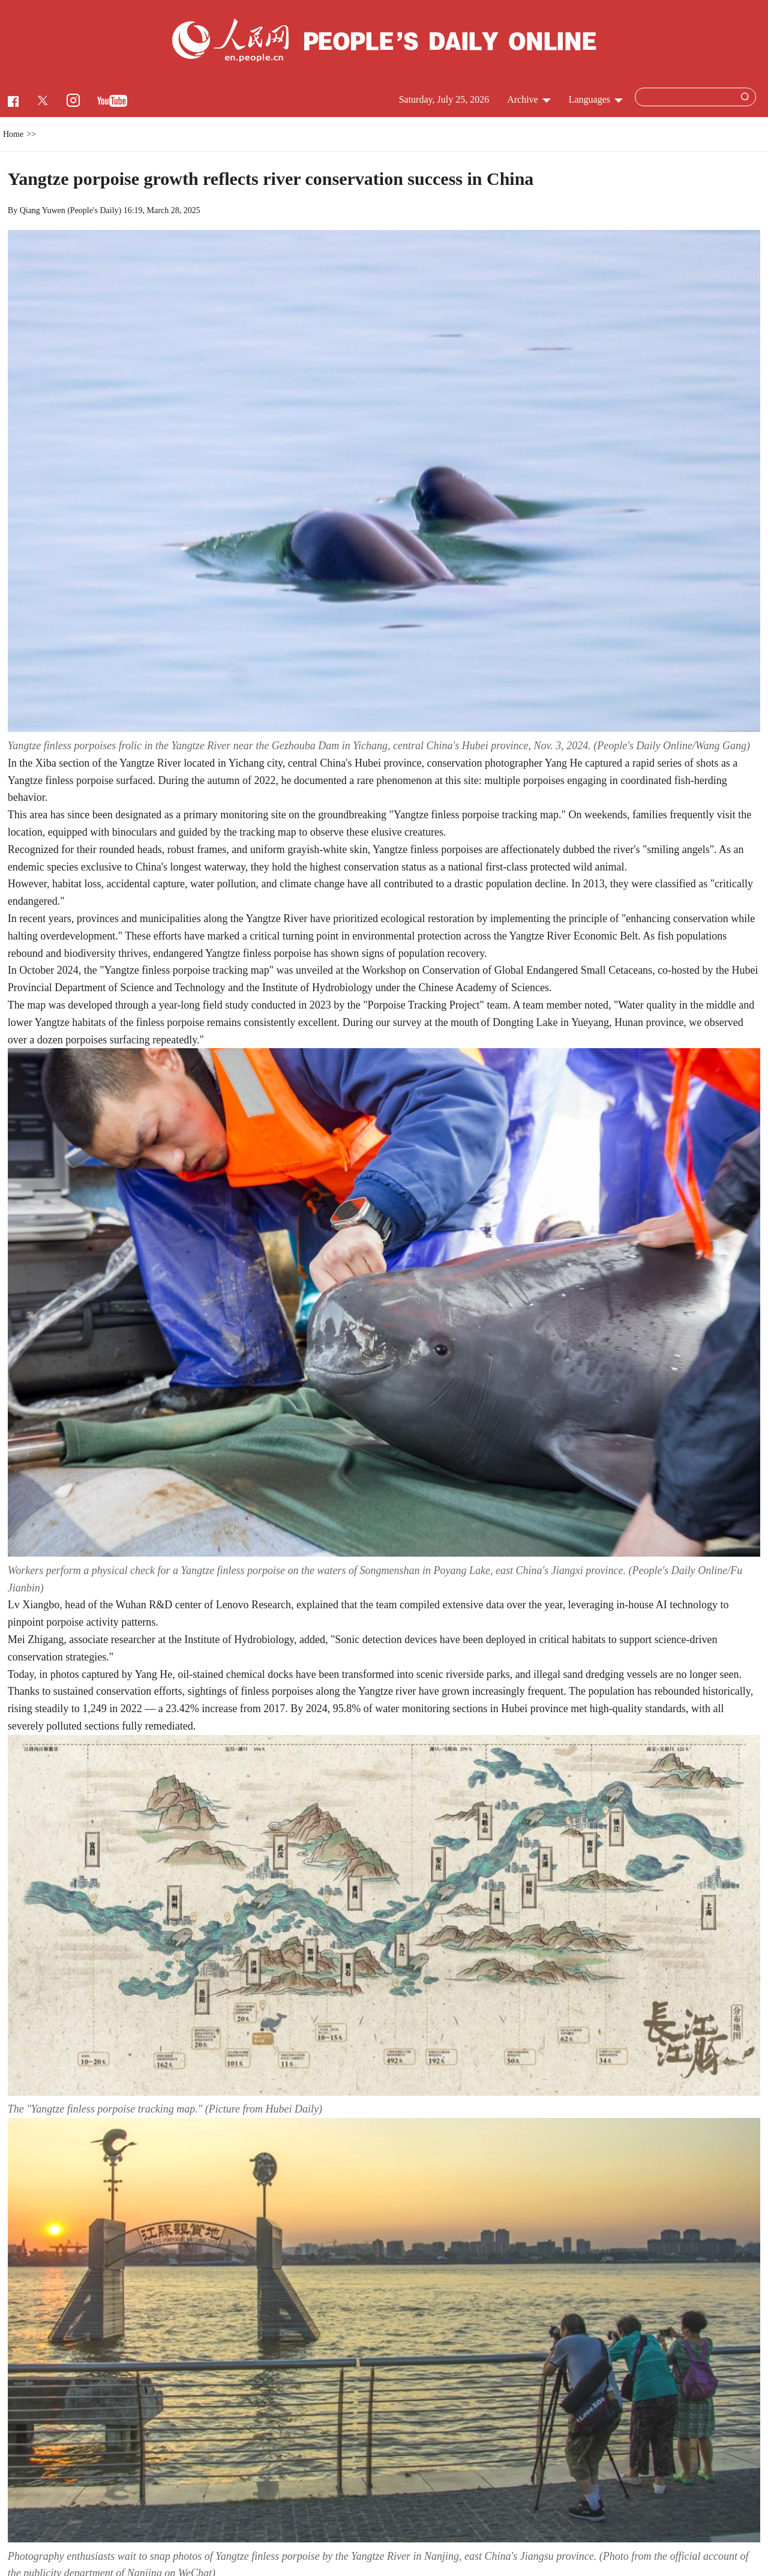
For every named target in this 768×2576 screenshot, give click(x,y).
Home (13, 134)
